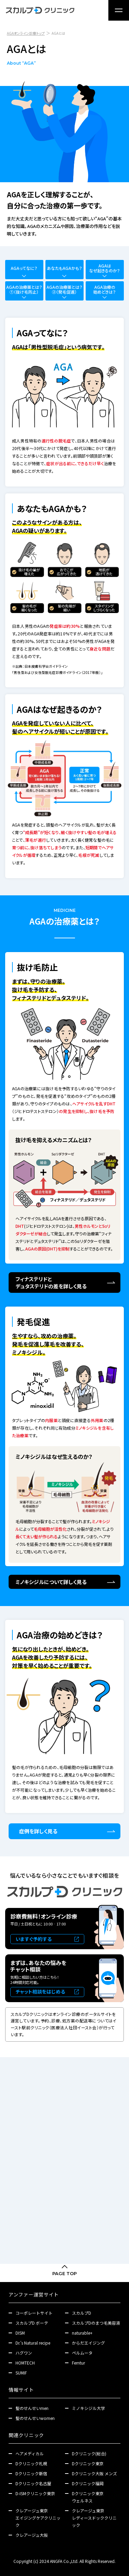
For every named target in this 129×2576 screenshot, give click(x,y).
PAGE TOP (64, 2273)
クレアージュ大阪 (31, 2535)
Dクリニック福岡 (88, 2483)
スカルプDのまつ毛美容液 (96, 2323)
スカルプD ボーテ (31, 2323)
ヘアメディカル (29, 2453)
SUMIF (21, 2373)
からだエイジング (88, 2343)
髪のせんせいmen (32, 2408)
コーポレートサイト (34, 2313)
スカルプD (81, 2313)
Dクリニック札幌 (31, 2463)
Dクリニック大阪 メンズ (94, 2473)
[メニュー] (118, 10)
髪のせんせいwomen (35, 2418)
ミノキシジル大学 (88, 2408)
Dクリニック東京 (88, 2463)
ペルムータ (82, 2353)
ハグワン (23, 2353)
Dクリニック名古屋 (33, 2483)
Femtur (78, 2363)
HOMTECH (25, 2363)
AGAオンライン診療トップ (26, 33)
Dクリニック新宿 (31, 2473)
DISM (20, 2333)
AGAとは (58, 33)
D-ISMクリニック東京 (35, 2493)
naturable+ (82, 2333)
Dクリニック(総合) (89, 2453)
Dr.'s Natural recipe (32, 2343)
